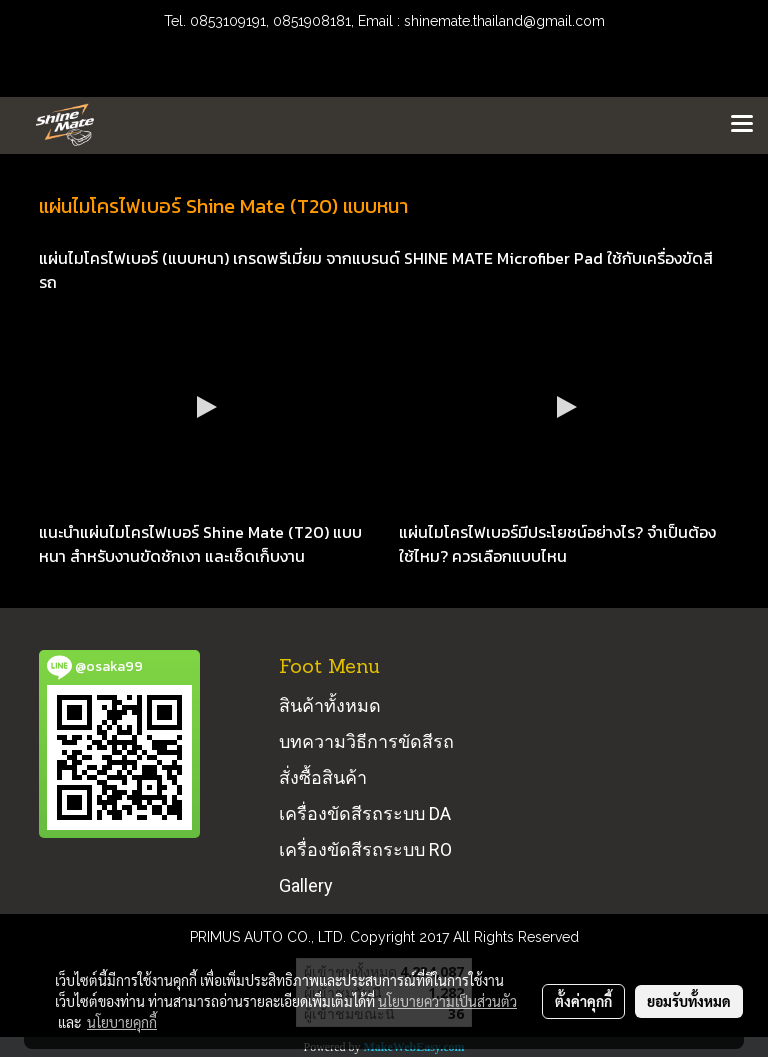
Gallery (306, 885)
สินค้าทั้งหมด (330, 705)
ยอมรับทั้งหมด (689, 1001)
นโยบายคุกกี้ (122, 1022)
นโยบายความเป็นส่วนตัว (447, 1001)
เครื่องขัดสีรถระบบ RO (365, 849)
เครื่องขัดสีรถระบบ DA (365, 813)
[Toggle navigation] (742, 125)
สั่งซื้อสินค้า (323, 777)
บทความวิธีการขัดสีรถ (366, 741)
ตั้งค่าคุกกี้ (583, 1001)
